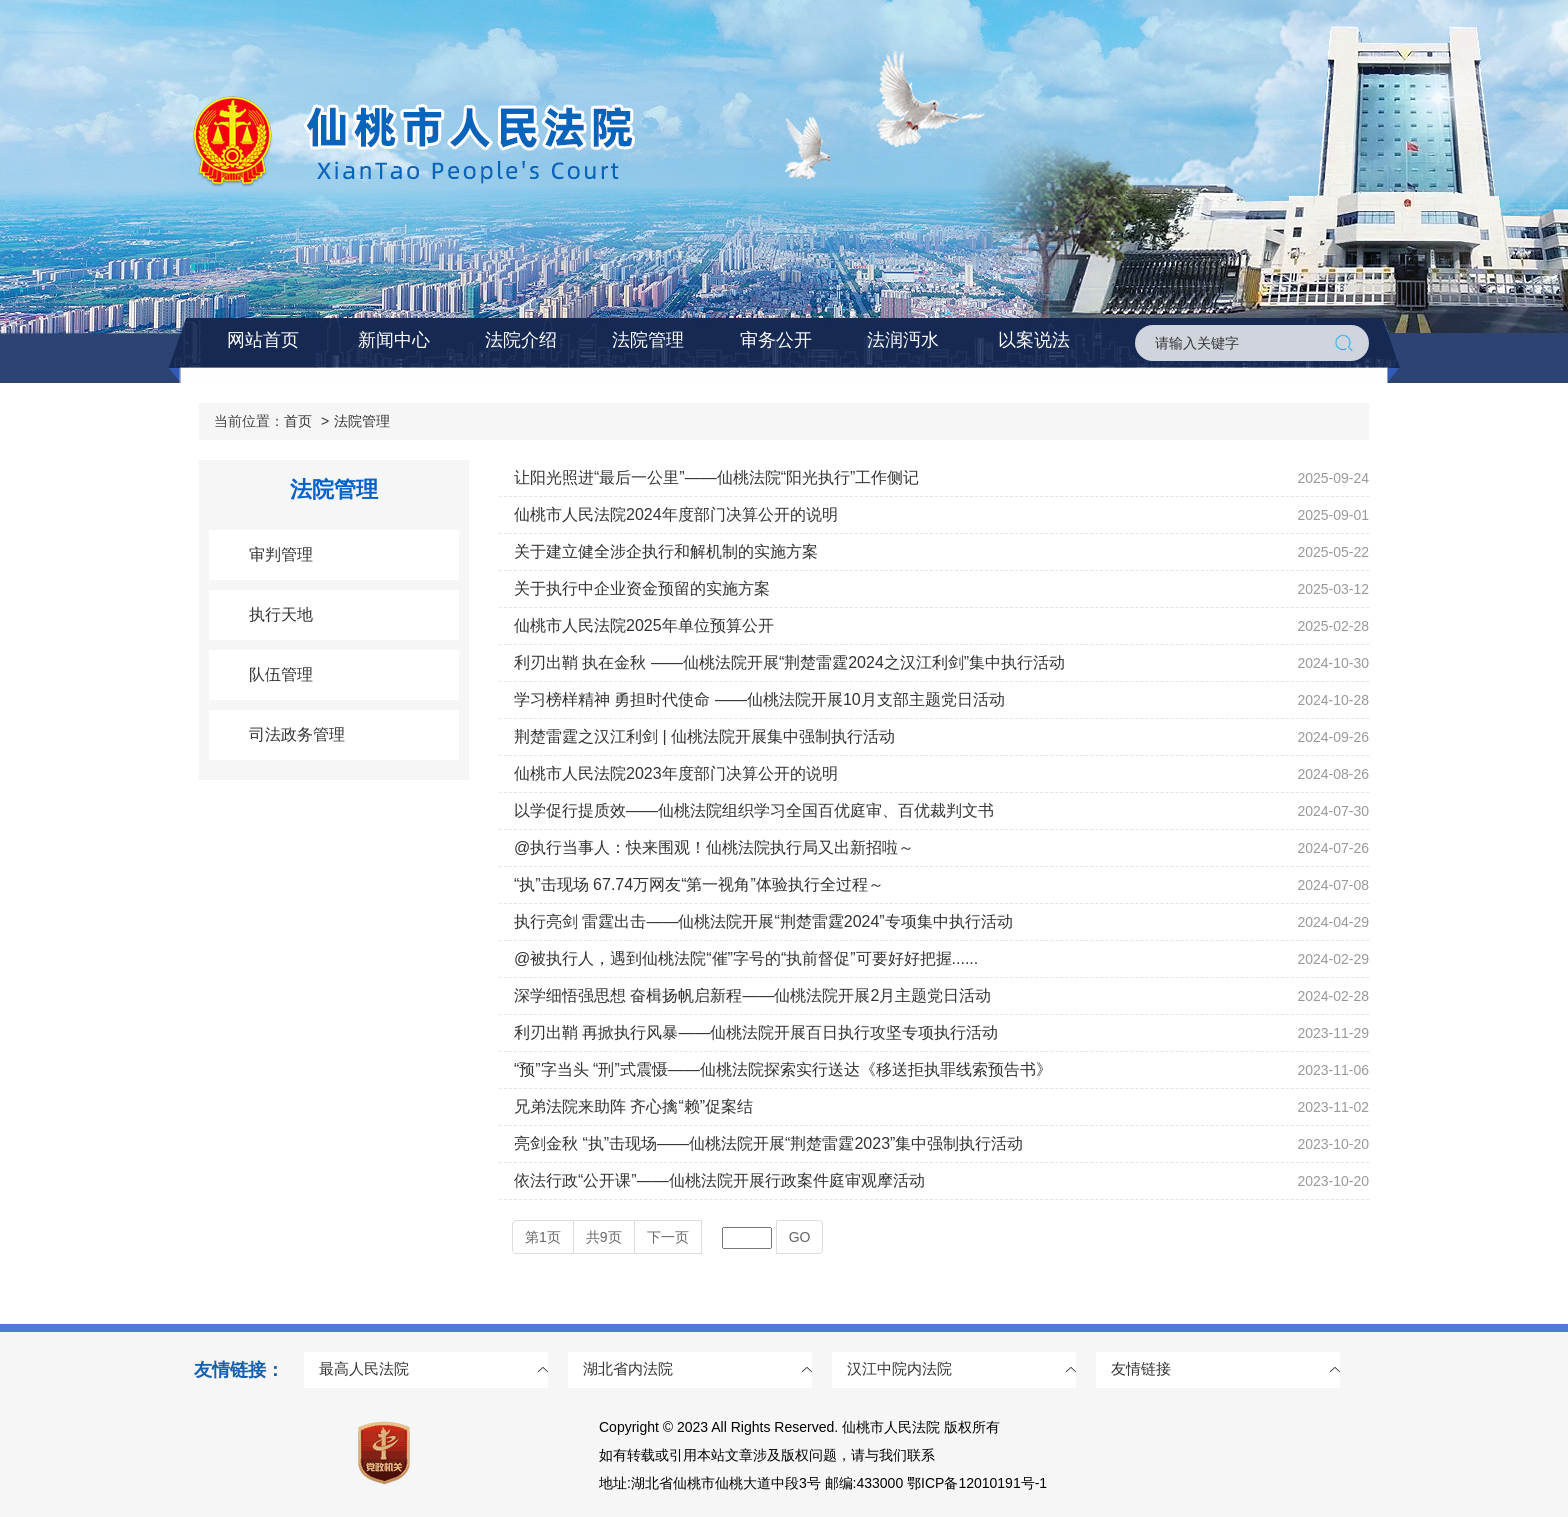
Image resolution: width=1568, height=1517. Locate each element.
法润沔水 (903, 340)
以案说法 (1034, 340)
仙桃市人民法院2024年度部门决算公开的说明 (676, 514)
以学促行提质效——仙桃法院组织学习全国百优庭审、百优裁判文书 (754, 810)
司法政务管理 (297, 734)
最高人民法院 (364, 1368)
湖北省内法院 (628, 1368)
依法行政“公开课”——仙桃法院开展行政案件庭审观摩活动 (719, 1180)
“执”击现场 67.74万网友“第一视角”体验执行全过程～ (699, 884)
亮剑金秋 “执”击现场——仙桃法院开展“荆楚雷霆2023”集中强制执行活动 (768, 1143)
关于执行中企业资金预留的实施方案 (642, 588)
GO (800, 1237)
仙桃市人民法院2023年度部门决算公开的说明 (676, 773)
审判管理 (281, 554)
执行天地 (281, 614)
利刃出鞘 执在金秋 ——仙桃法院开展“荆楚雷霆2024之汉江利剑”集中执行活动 (789, 662)
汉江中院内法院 (899, 1368)
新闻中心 (394, 340)
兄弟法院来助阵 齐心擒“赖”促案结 (633, 1106)
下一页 (668, 1237)
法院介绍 (521, 340)
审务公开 (776, 340)
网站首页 (263, 340)
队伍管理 (281, 674)
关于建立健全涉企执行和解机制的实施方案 (666, 551)
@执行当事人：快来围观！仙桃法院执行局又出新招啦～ (714, 847)
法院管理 (648, 340)
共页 (604, 1237)
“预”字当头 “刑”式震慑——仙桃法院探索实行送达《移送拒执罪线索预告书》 (783, 1069)
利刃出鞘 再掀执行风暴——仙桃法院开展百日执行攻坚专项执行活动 (756, 1032)
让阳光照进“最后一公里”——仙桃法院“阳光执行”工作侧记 (716, 477)
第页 (543, 1237)
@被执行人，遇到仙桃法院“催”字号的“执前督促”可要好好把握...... (746, 958)
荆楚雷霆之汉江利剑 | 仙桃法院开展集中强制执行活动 (704, 736)
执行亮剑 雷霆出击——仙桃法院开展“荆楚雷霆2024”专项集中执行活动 (763, 921)
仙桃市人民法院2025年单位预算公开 (644, 625)
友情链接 (1141, 1368)
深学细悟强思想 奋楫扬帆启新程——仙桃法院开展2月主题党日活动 (752, 995)
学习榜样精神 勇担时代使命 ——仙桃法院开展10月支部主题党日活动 (759, 699)
